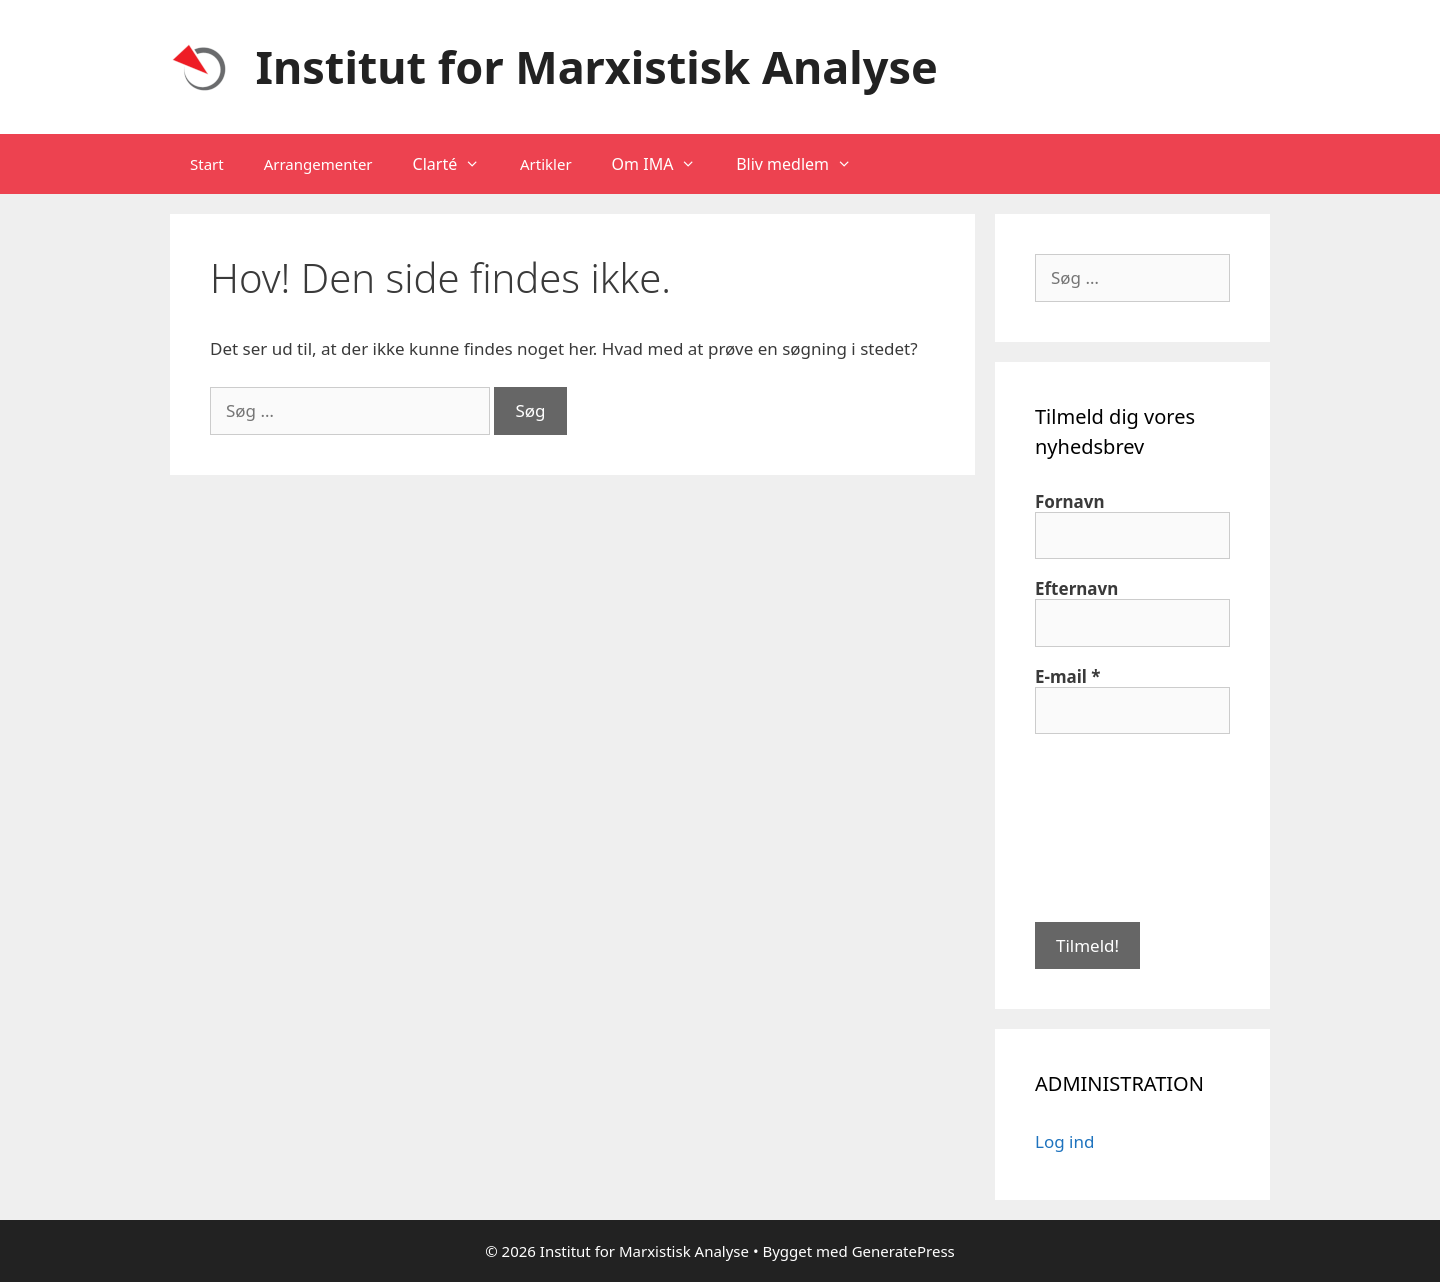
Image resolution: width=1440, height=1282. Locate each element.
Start (207, 164)
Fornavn (1070, 502)
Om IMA (664, 164)
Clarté (456, 164)
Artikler (546, 164)
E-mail (1068, 677)
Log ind (1064, 1141)
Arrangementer (318, 164)
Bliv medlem (804, 164)
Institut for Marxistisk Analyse (597, 66)
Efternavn (1076, 589)
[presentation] (1117, 826)
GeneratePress (903, 1251)
